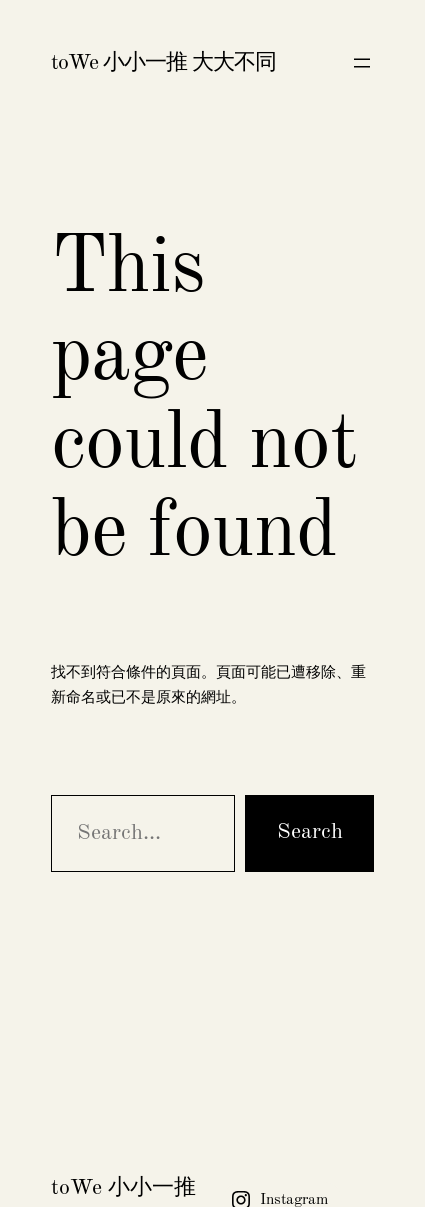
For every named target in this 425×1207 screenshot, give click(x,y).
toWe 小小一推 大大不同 (163, 63)
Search (310, 832)
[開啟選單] (362, 63)
